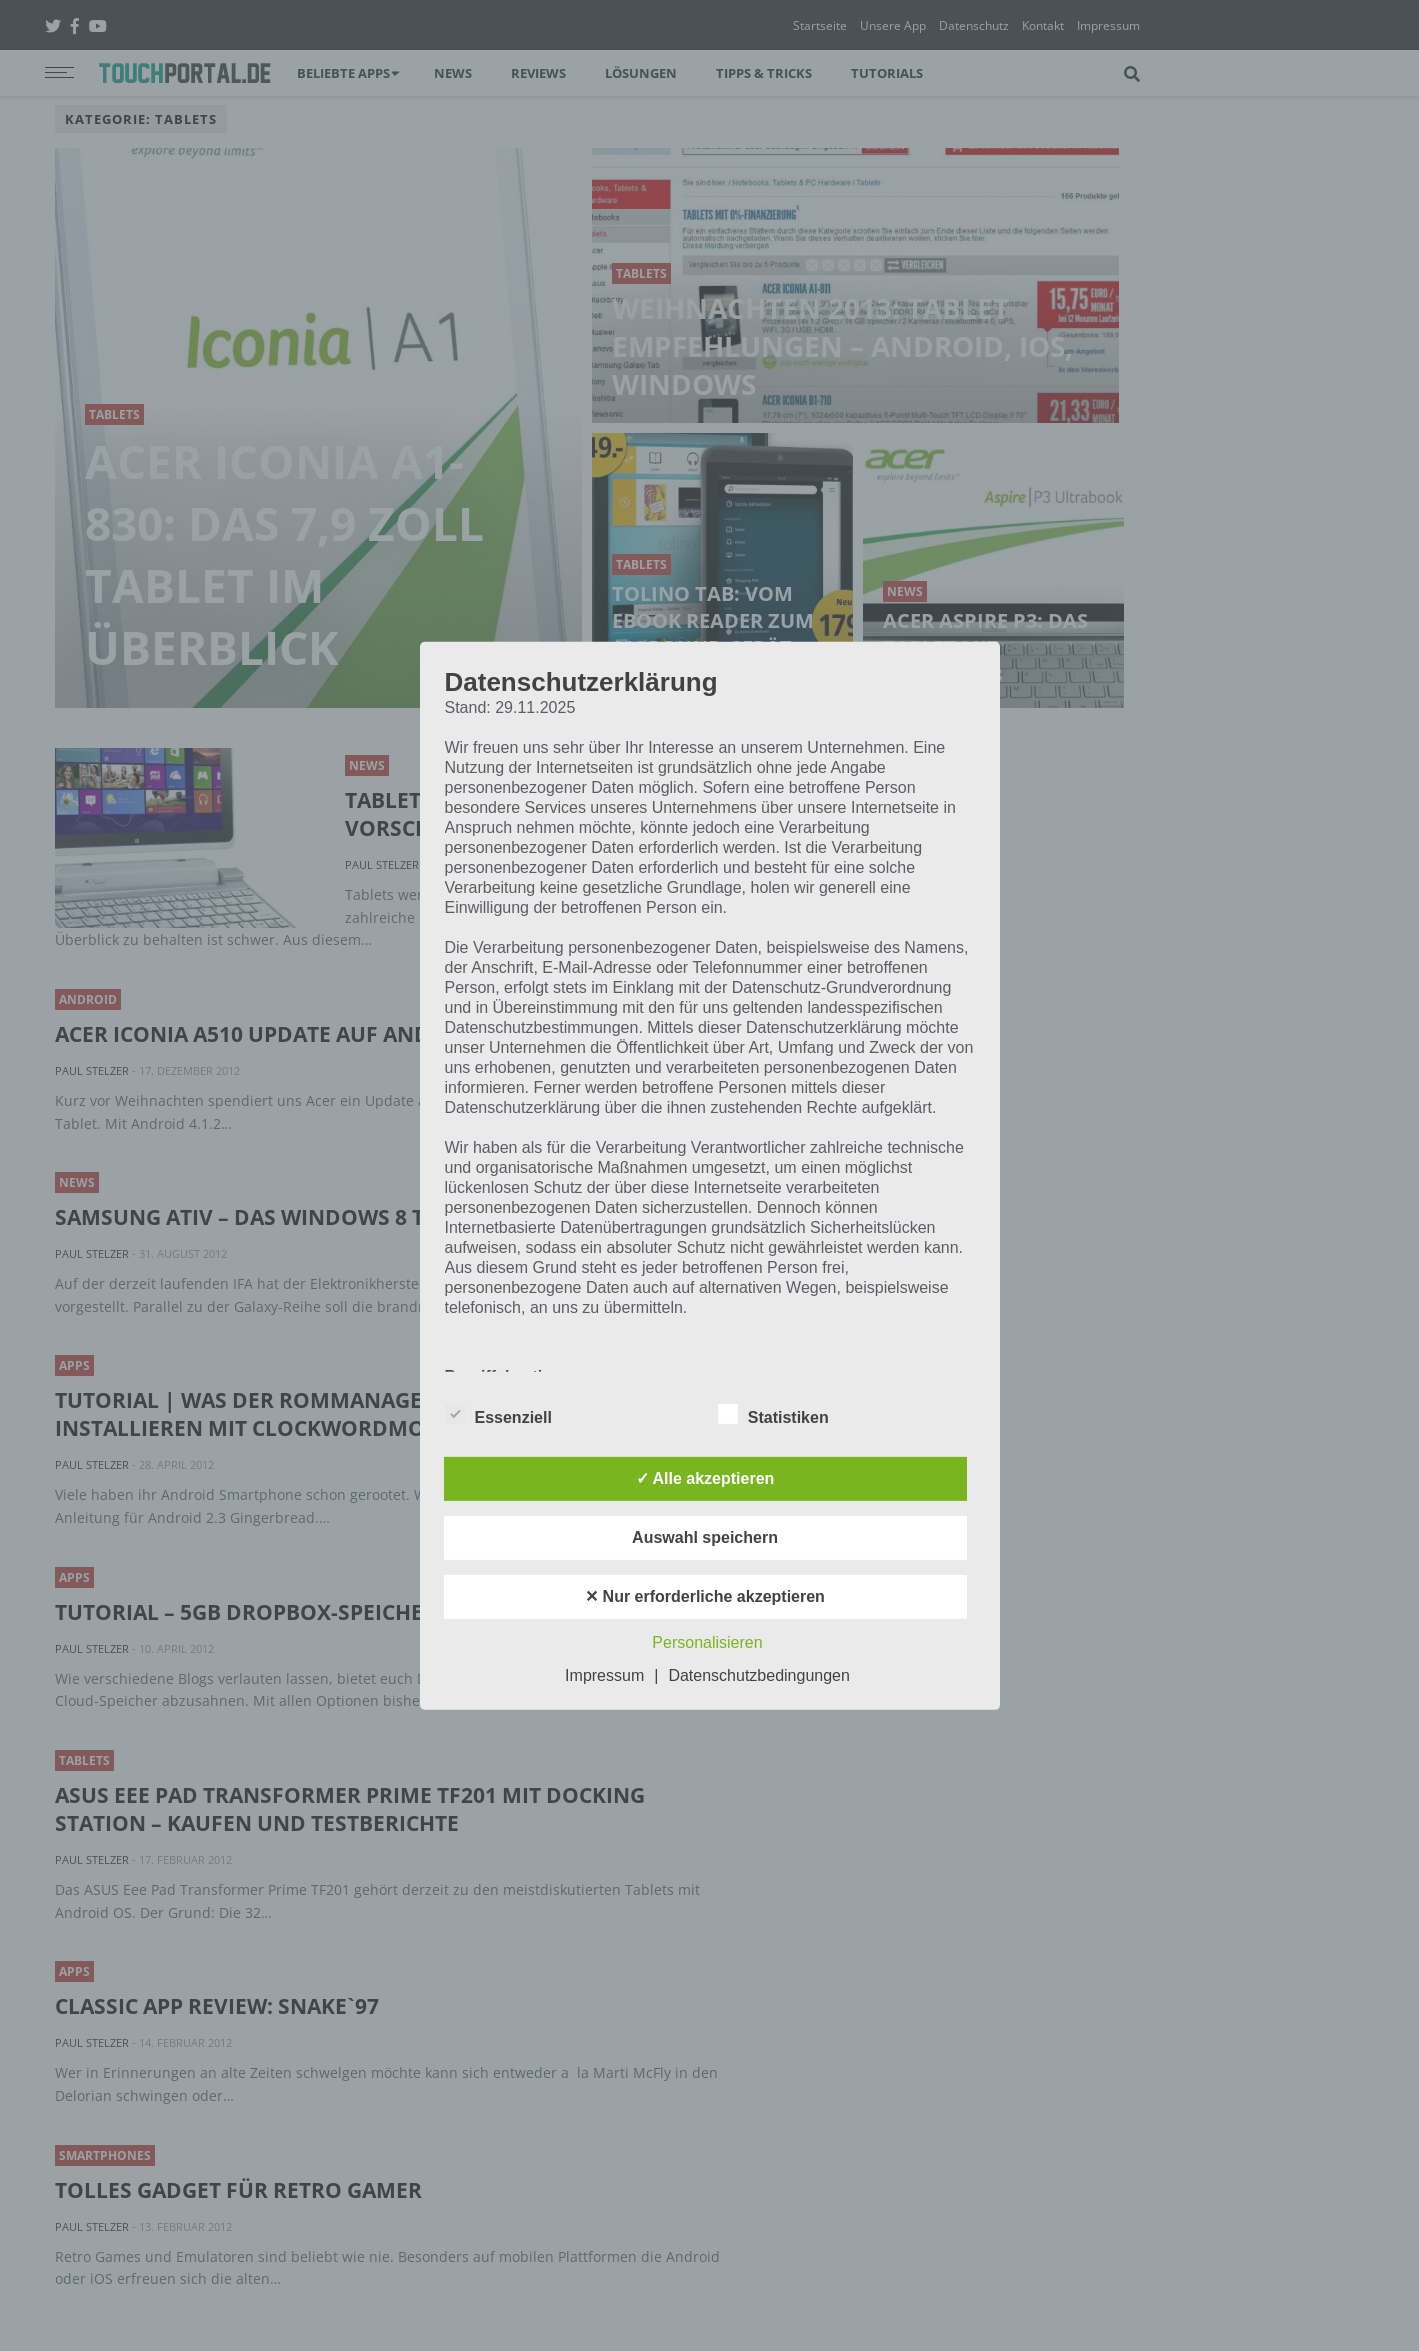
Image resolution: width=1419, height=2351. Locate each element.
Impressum (604, 1675)
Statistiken (773, 1414)
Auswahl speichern (705, 1537)
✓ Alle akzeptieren (705, 1478)
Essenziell (498, 1414)
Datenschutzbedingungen (758, 1675)
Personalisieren (707, 1642)
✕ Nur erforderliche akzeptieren (705, 1596)
